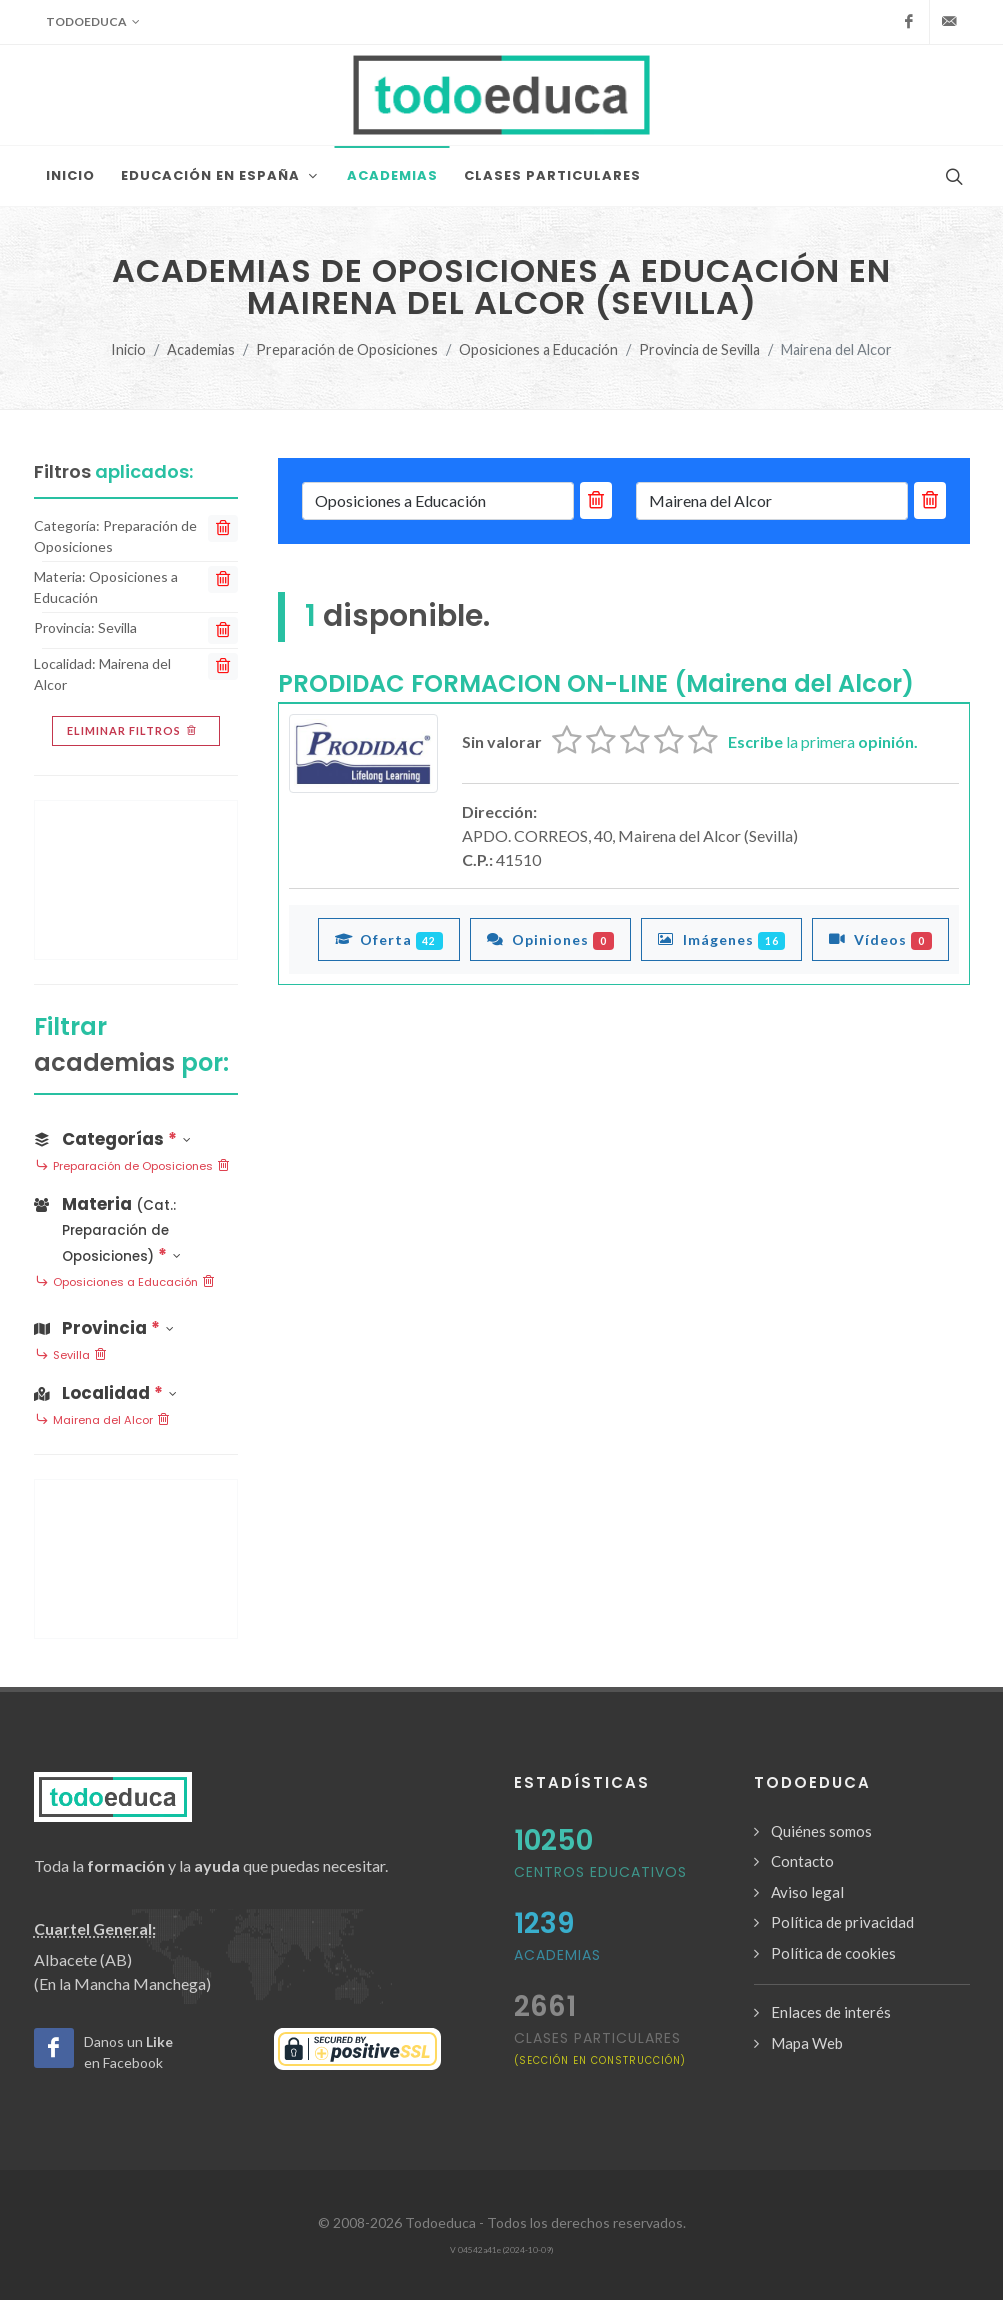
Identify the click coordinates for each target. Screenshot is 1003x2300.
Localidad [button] (105, 1393)
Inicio (128, 349)
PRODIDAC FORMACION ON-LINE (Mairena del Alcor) (596, 683)
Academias (201, 349)
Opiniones (550, 939)
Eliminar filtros (133, 731)
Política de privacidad (842, 1922)
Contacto (802, 1861)
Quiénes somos (821, 1831)
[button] (136, 1226)
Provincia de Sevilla (699, 349)
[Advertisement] (136, 880)
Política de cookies (833, 1953)
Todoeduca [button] (93, 22)
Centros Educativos (600, 1872)
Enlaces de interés (831, 2012)
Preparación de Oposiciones (347, 349)
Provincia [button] (104, 1328)
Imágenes (722, 939)
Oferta (389, 939)
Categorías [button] (112, 1139)
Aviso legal (807, 1892)
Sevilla (71, 1356)
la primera (823, 741)
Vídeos (880, 939)
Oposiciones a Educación (538, 349)
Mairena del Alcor (103, 1421)
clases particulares (600, 2047)
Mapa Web (807, 2043)
